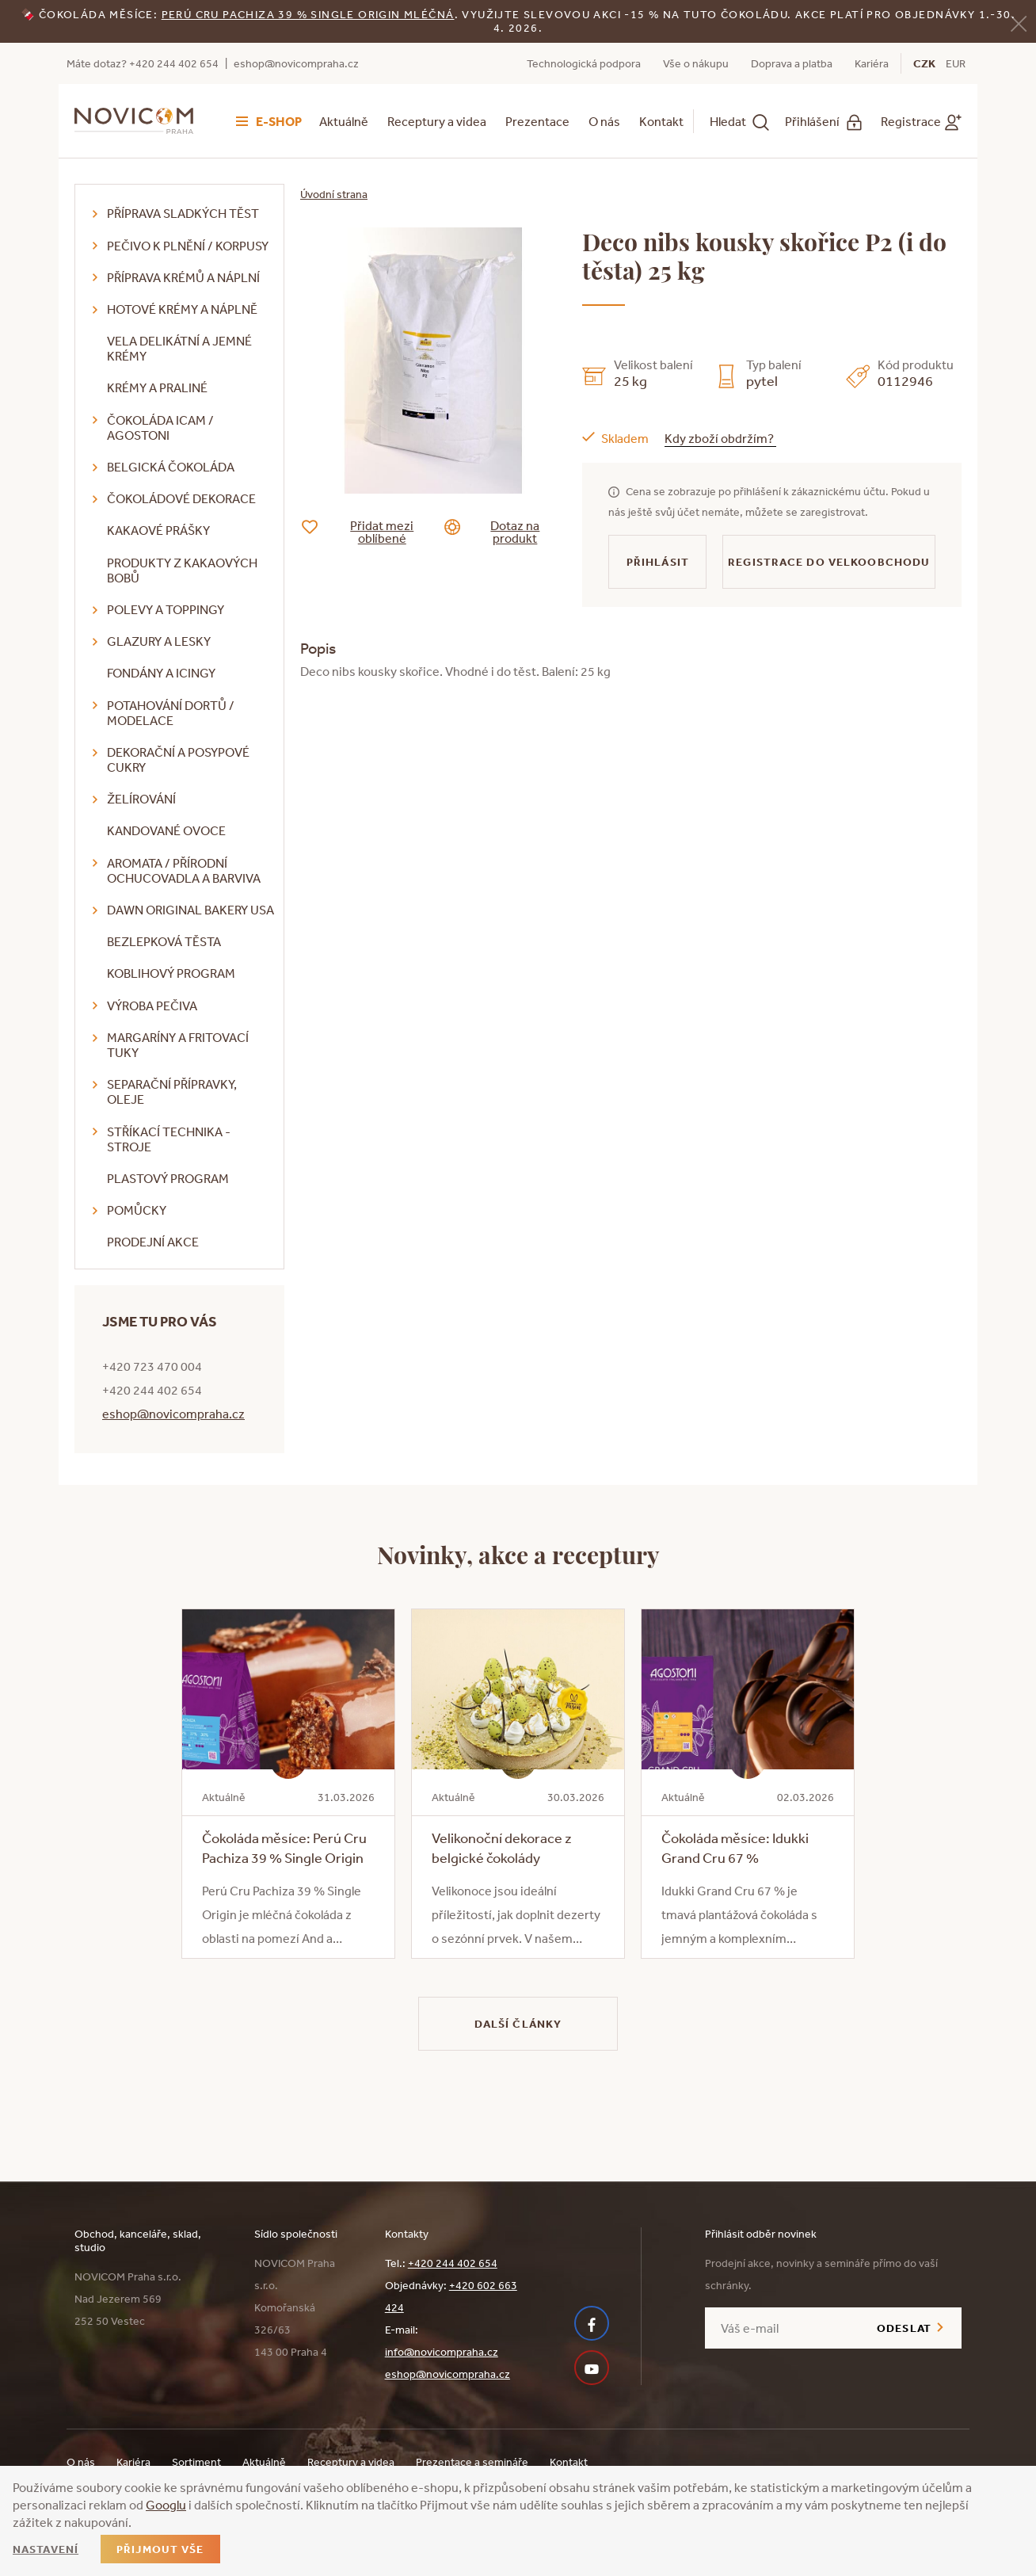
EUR (956, 63)
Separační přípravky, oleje (172, 1091)
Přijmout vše (160, 2549)
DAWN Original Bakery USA (190, 910)
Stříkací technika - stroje (168, 1139)
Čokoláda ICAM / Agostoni (160, 427)
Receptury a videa (436, 121)
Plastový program (168, 1178)
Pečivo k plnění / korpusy (188, 246)
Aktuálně (343, 121)
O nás (604, 121)
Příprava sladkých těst (183, 213)
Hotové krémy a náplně (182, 309)
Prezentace (537, 121)
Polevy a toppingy (165, 609)
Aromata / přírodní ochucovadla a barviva (184, 870)
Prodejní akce (153, 1242)
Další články (518, 2024)
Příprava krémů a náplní (183, 277)
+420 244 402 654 (452, 2263)
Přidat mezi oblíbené (369, 531)
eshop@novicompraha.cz (296, 63)
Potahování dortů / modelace (170, 712)
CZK (924, 63)
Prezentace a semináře (472, 2462)
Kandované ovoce (166, 830)
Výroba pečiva (152, 1005)
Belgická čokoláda (170, 467)
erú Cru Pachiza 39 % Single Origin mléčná (311, 14)
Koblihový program (171, 973)
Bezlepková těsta (164, 941)
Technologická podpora (584, 63)
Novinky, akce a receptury (518, 1554)
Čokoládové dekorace (181, 498)
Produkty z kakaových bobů (182, 570)
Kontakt (661, 121)
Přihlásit (658, 562)
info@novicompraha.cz (441, 2352)
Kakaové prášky (158, 530)
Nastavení (45, 2549)
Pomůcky (136, 1210)
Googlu (166, 2505)
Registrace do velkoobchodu (829, 562)
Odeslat (904, 2328)
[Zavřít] (1018, 22)
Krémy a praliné (157, 387)
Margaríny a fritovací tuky (178, 1044)
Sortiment (196, 2462)
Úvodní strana (334, 194)
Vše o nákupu (696, 63)
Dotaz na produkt (504, 531)
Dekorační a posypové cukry (178, 759)
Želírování (141, 799)
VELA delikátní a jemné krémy (179, 348)
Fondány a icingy (161, 673)
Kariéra (872, 63)
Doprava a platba (791, 63)
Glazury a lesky (159, 641)
